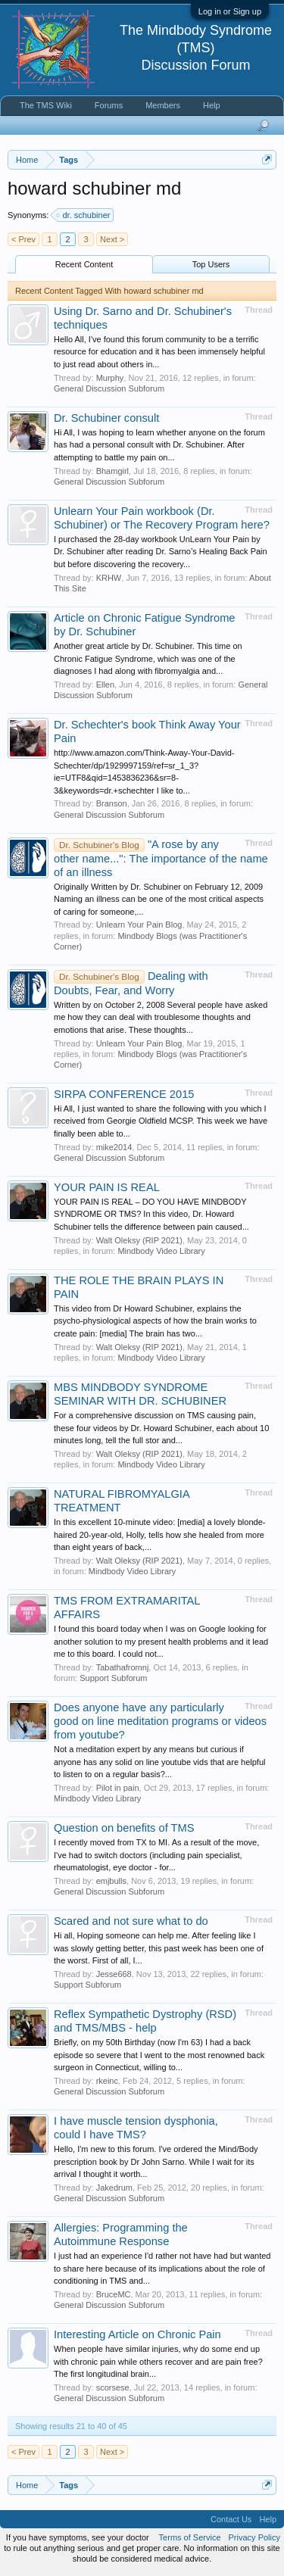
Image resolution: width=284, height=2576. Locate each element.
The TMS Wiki (46, 105)
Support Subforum (113, 1678)
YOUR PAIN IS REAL (107, 1187)
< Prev (23, 239)
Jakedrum (114, 2187)
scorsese (113, 2387)
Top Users (211, 264)
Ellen (105, 684)
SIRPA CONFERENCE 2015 (124, 1094)
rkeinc (107, 2080)
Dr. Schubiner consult (106, 418)
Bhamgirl (112, 471)
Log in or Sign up (229, 11)
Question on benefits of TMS (124, 1828)
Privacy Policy (254, 2537)
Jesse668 (114, 1974)
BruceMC (113, 2294)
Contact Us (231, 2519)
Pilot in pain (117, 1787)
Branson (111, 803)
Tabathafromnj (122, 1667)
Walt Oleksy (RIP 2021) (139, 1240)
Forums (109, 105)
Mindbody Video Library (160, 1250)
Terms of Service (190, 2537)
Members (162, 105)
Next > (112, 239)
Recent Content (84, 264)
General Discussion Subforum (109, 388)
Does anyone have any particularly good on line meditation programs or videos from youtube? (160, 1721)
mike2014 (114, 1147)
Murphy (110, 377)
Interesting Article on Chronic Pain (137, 2334)
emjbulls (111, 1880)
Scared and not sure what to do (131, 1921)
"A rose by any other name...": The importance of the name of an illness (161, 858)
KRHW (109, 577)
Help (211, 105)
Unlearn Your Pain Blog (139, 924)
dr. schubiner (84, 215)
